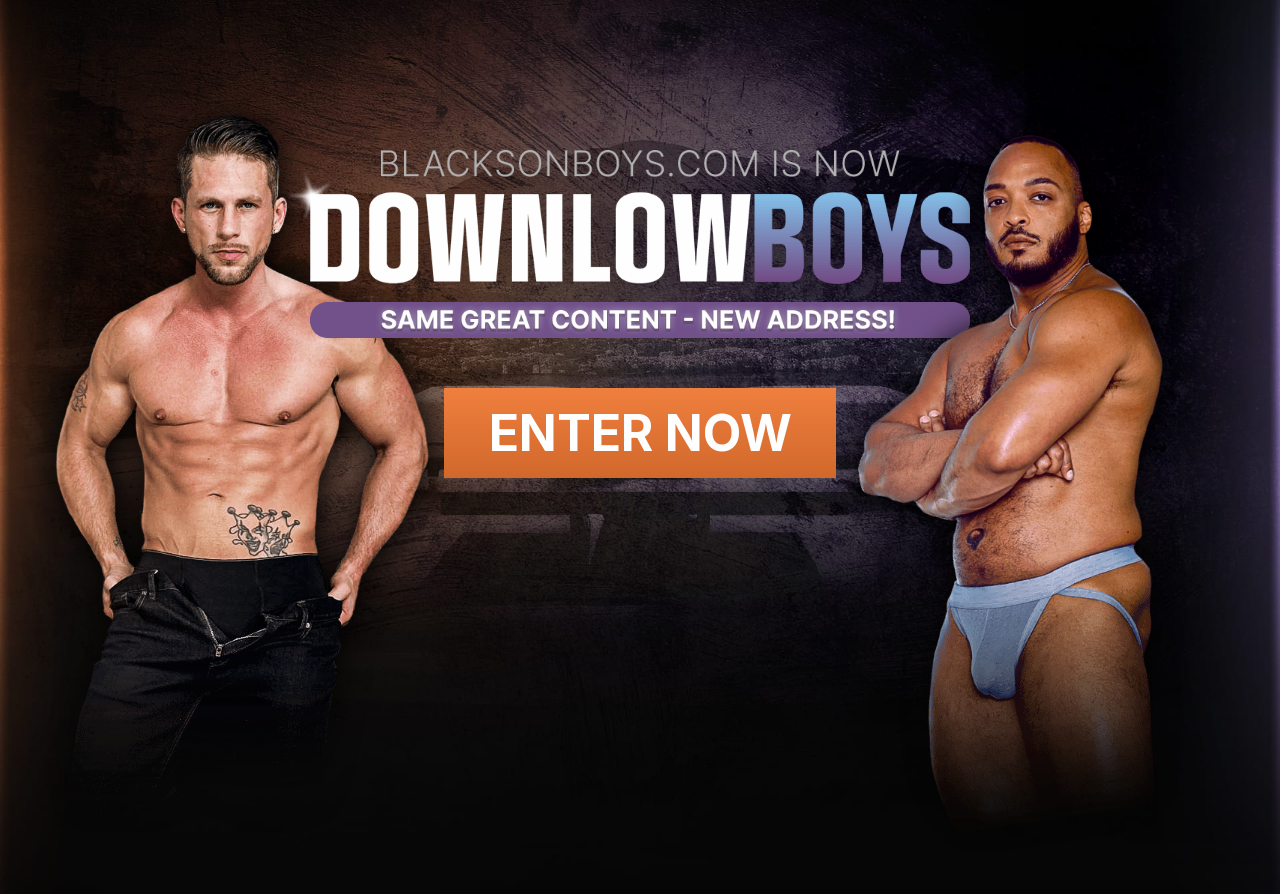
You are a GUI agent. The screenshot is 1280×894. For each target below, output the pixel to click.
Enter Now (640, 433)
